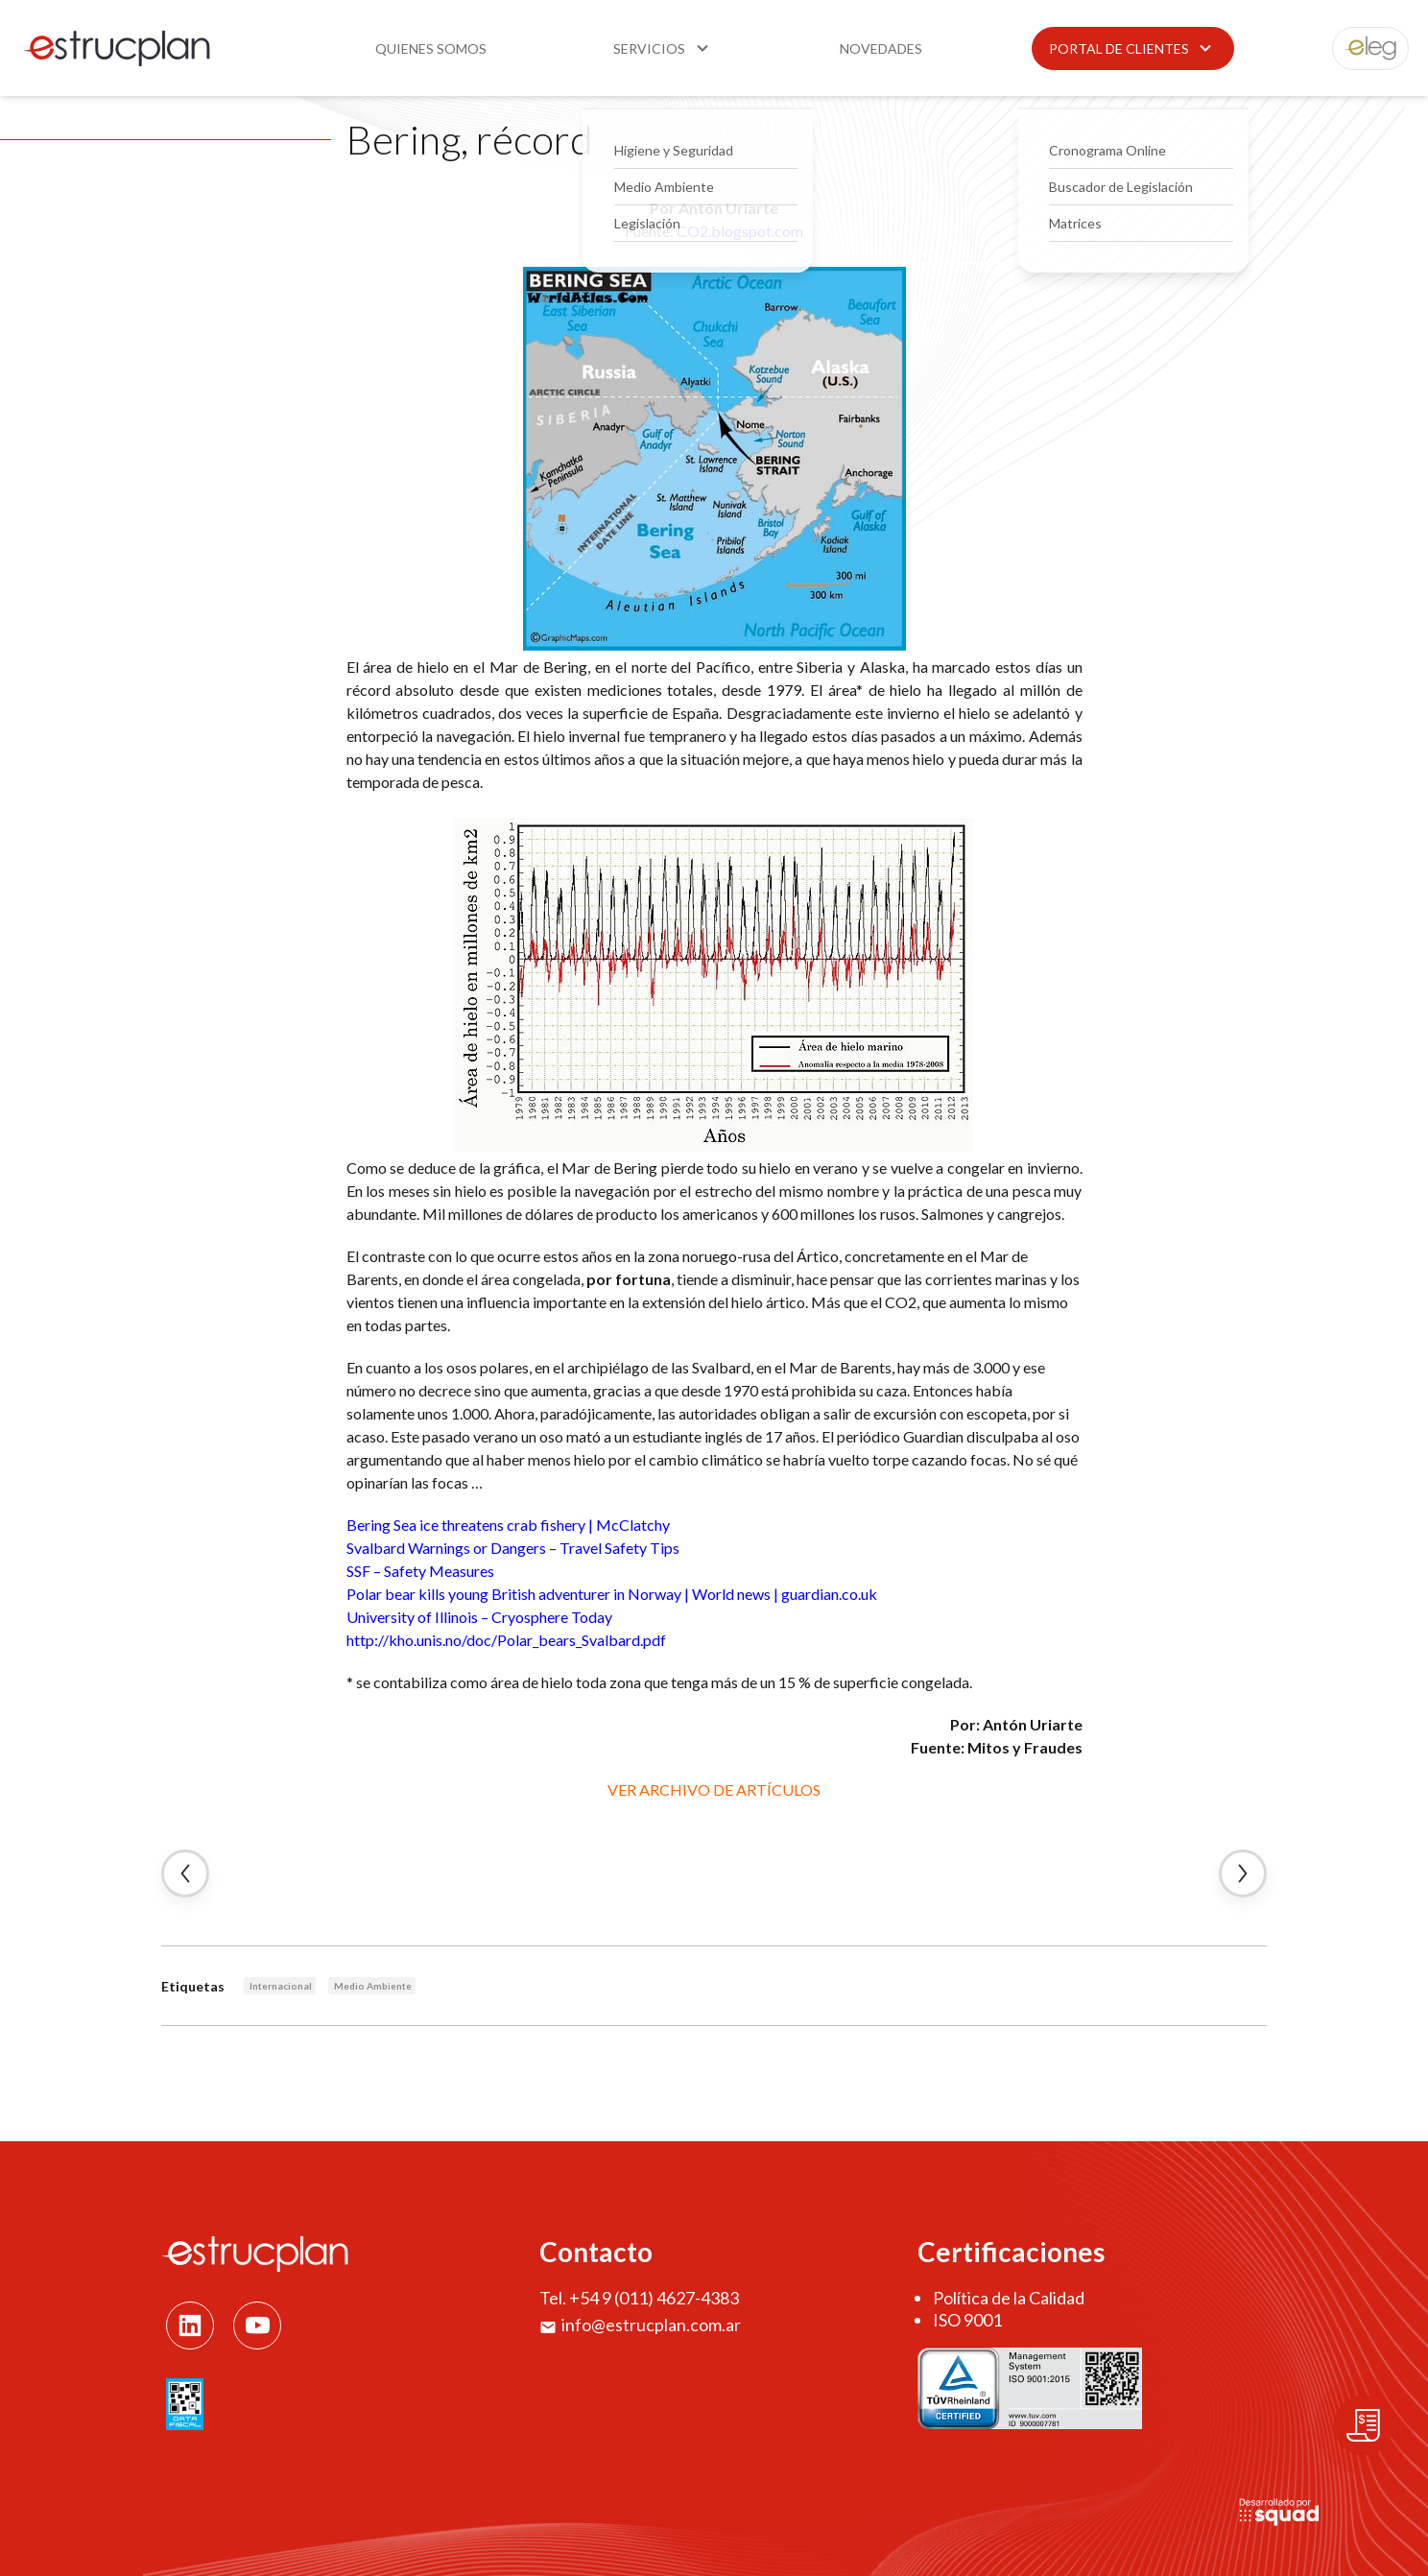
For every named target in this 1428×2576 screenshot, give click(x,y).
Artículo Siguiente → (1243, 1873)
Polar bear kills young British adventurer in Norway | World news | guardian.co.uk (611, 1594)
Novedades (881, 48)
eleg (1360, 48)
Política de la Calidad (1008, 2297)
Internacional (281, 1986)
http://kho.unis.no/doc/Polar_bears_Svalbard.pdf (506, 1640)
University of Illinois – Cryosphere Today (479, 1617)
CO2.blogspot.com (740, 231)
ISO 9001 (967, 2319)
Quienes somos (431, 48)
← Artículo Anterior (185, 1873)
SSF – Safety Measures (420, 1571)
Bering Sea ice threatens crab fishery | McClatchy (508, 1524)
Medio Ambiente (373, 1986)
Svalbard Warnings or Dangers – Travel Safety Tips (512, 1547)
